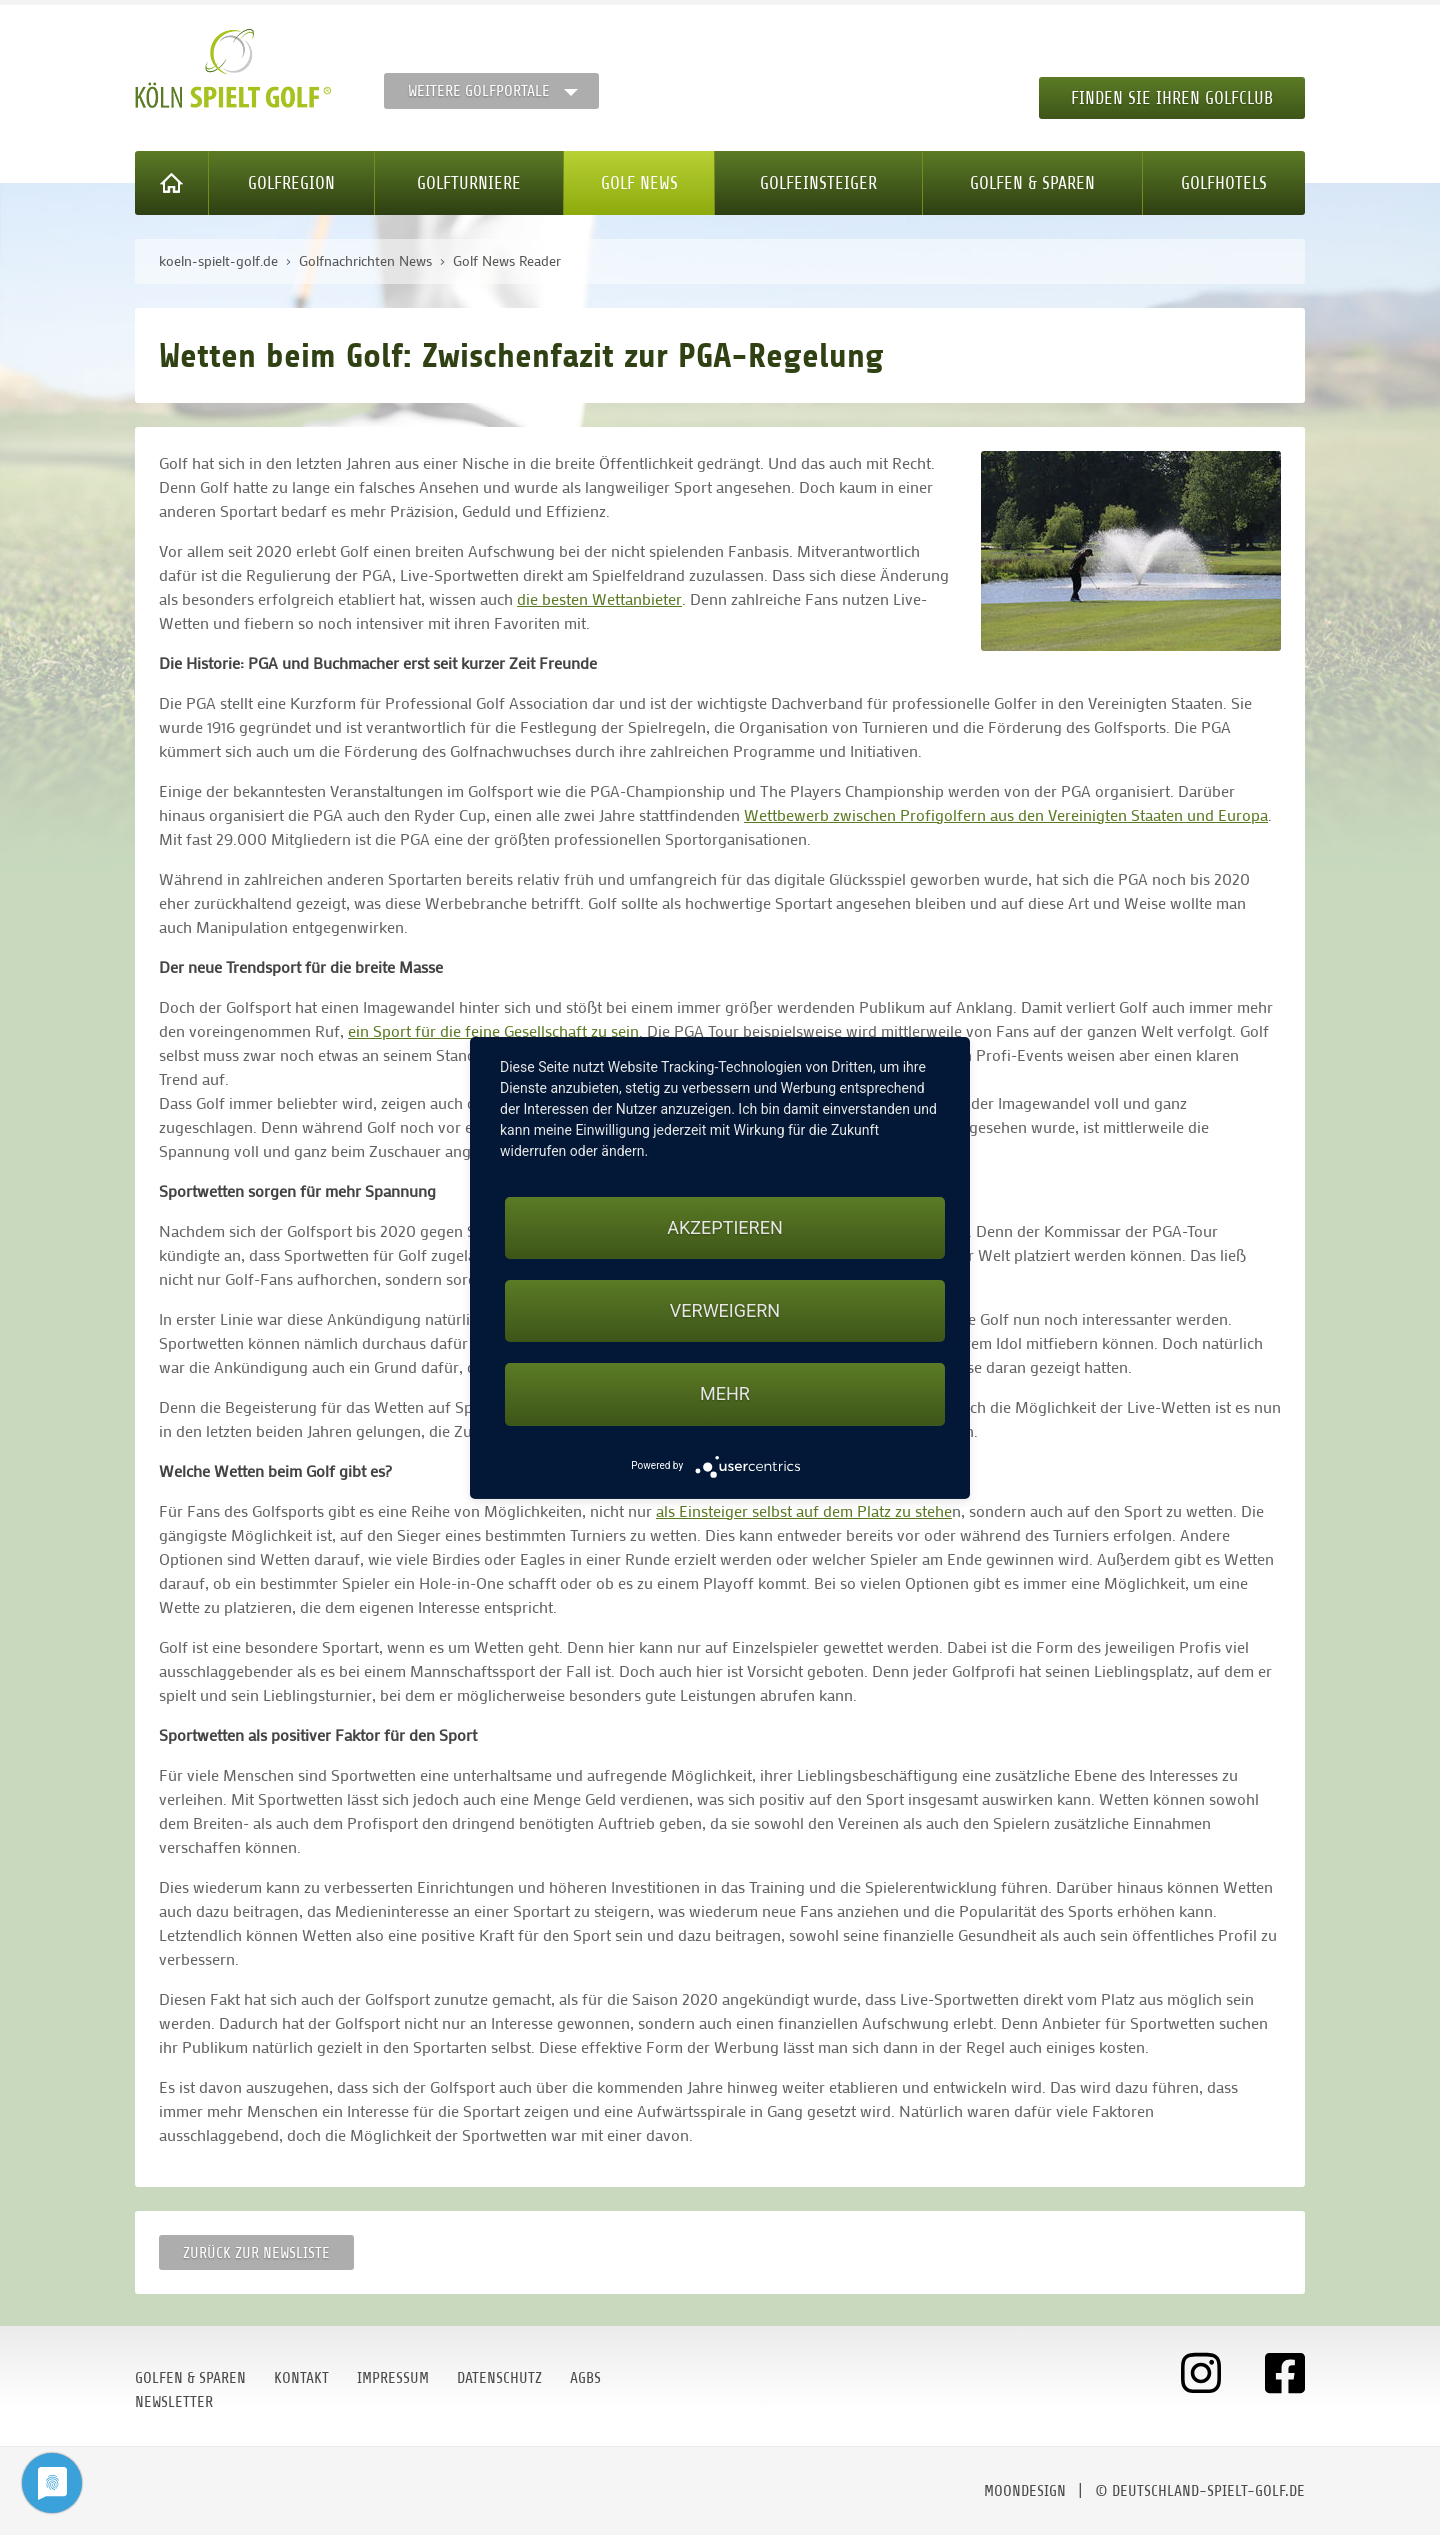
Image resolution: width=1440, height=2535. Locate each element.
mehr (725, 1393)
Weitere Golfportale (479, 91)
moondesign (1025, 2491)
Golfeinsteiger (818, 183)
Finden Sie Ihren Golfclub (1172, 98)
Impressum (393, 2378)
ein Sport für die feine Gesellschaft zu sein (493, 1030)
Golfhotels (1224, 183)
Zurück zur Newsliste (256, 2253)
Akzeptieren (724, 1227)
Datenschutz (499, 2378)
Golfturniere (469, 183)
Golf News (639, 183)
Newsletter (174, 2402)
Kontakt (301, 2378)
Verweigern (725, 1310)
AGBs (585, 2378)
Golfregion (291, 183)
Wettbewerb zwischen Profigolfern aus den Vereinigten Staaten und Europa (1006, 814)
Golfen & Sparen (1032, 183)
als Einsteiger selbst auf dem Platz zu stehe (804, 1510)
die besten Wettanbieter (599, 598)
